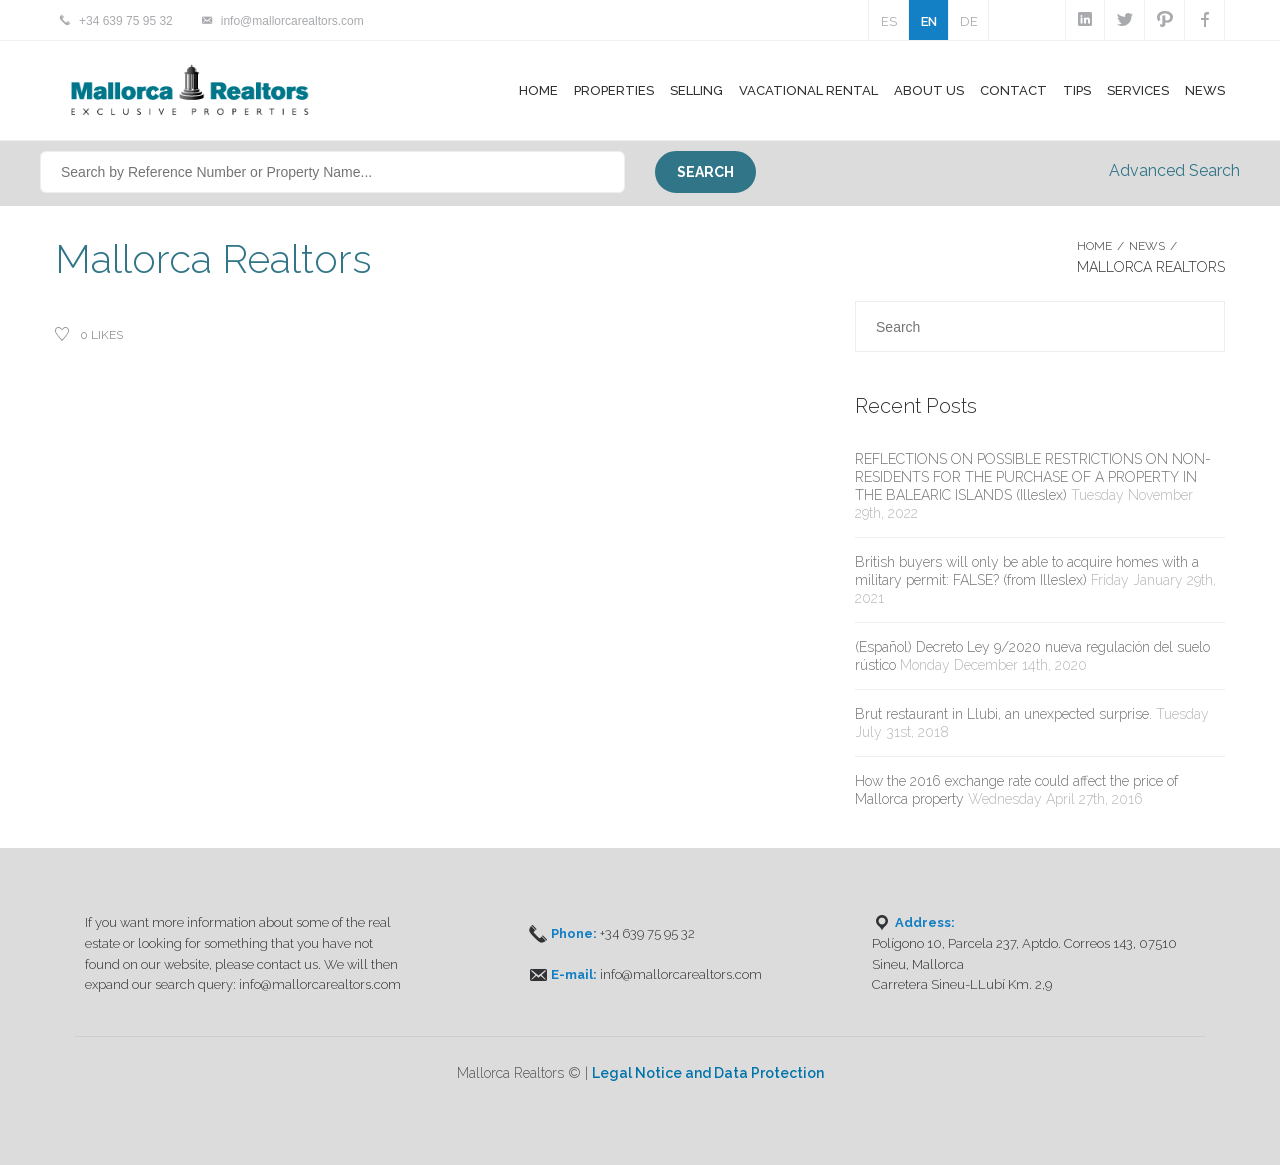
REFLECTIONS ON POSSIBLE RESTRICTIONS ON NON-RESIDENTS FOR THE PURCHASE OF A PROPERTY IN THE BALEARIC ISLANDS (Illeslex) (1033, 477)
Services (1138, 90)
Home (538, 90)
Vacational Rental (808, 90)
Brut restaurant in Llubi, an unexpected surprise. (1003, 714)
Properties (614, 90)
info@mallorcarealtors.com (292, 21)
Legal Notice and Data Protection (708, 1073)
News (1205, 90)
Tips (1077, 90)
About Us (929, 90)
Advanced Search (1174, 170)
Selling (696, 90)
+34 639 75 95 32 (126, 21)
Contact (1013, 90)
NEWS (1147, 246)
